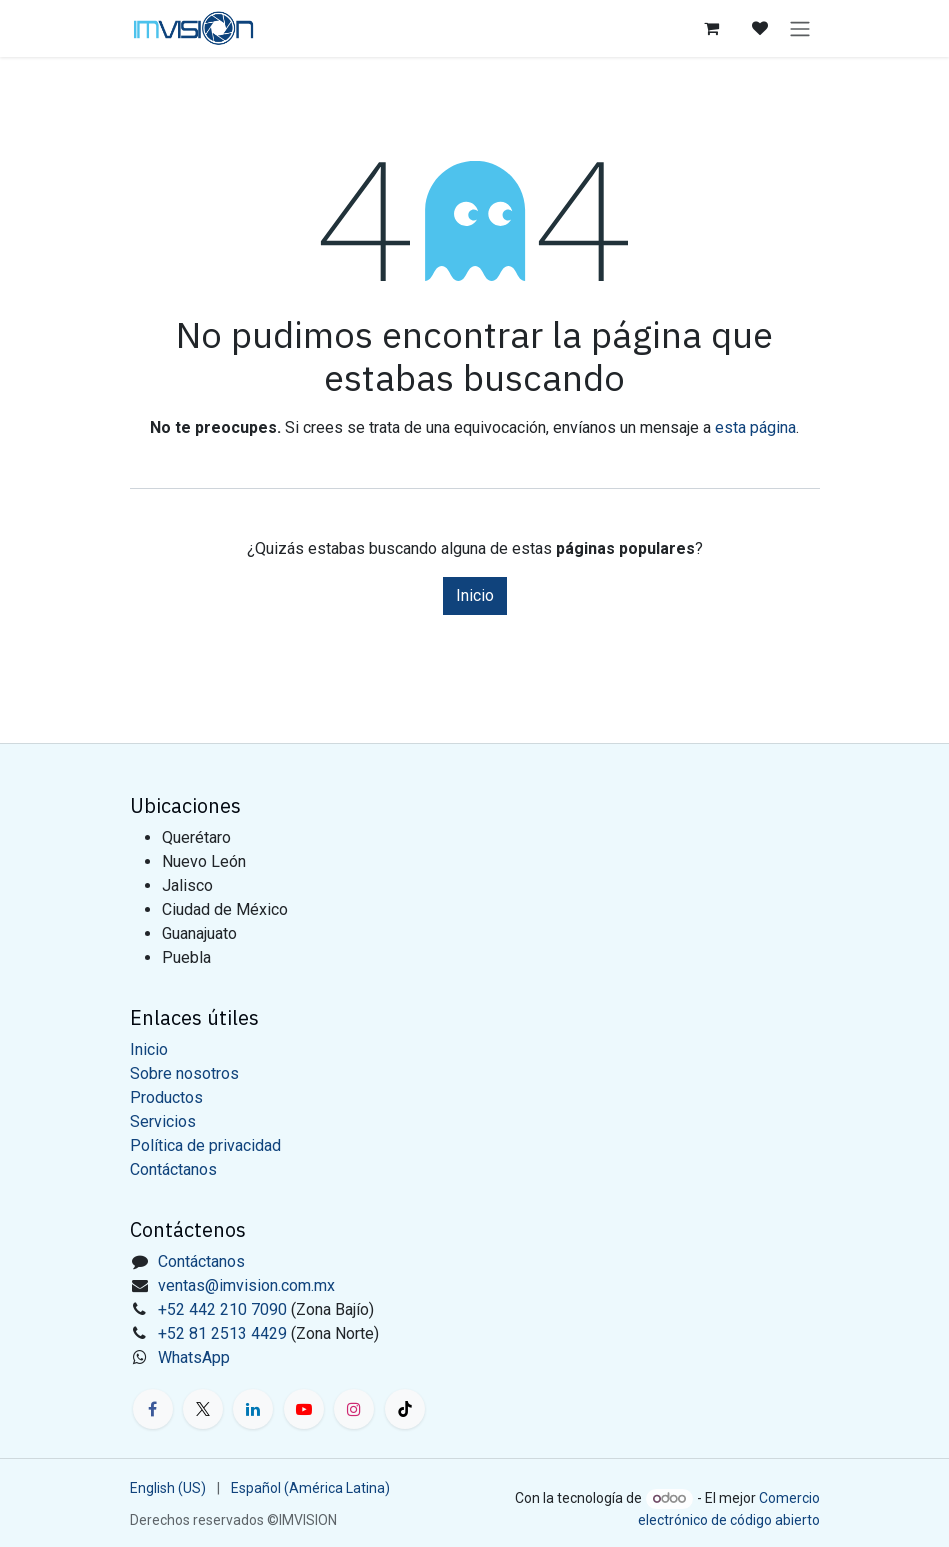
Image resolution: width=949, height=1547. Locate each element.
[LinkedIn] (253, 1409)
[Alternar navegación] (800, 28)
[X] (203, 1409)
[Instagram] (354, 1409)
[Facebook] (153, 1409)
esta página (755, 427)
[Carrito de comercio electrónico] (712, 28)
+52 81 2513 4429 (222, 1333)
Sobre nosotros (184, 1073)
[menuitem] (168, 1488)
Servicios (163, 1121)
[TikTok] (405, 1409)
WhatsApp (194, 1357)
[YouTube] (304, 1409)
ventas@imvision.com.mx (246, 1285)
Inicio (475, 595)
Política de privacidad (205, 1145)
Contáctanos (173, 1169)
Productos (166, 1097)
